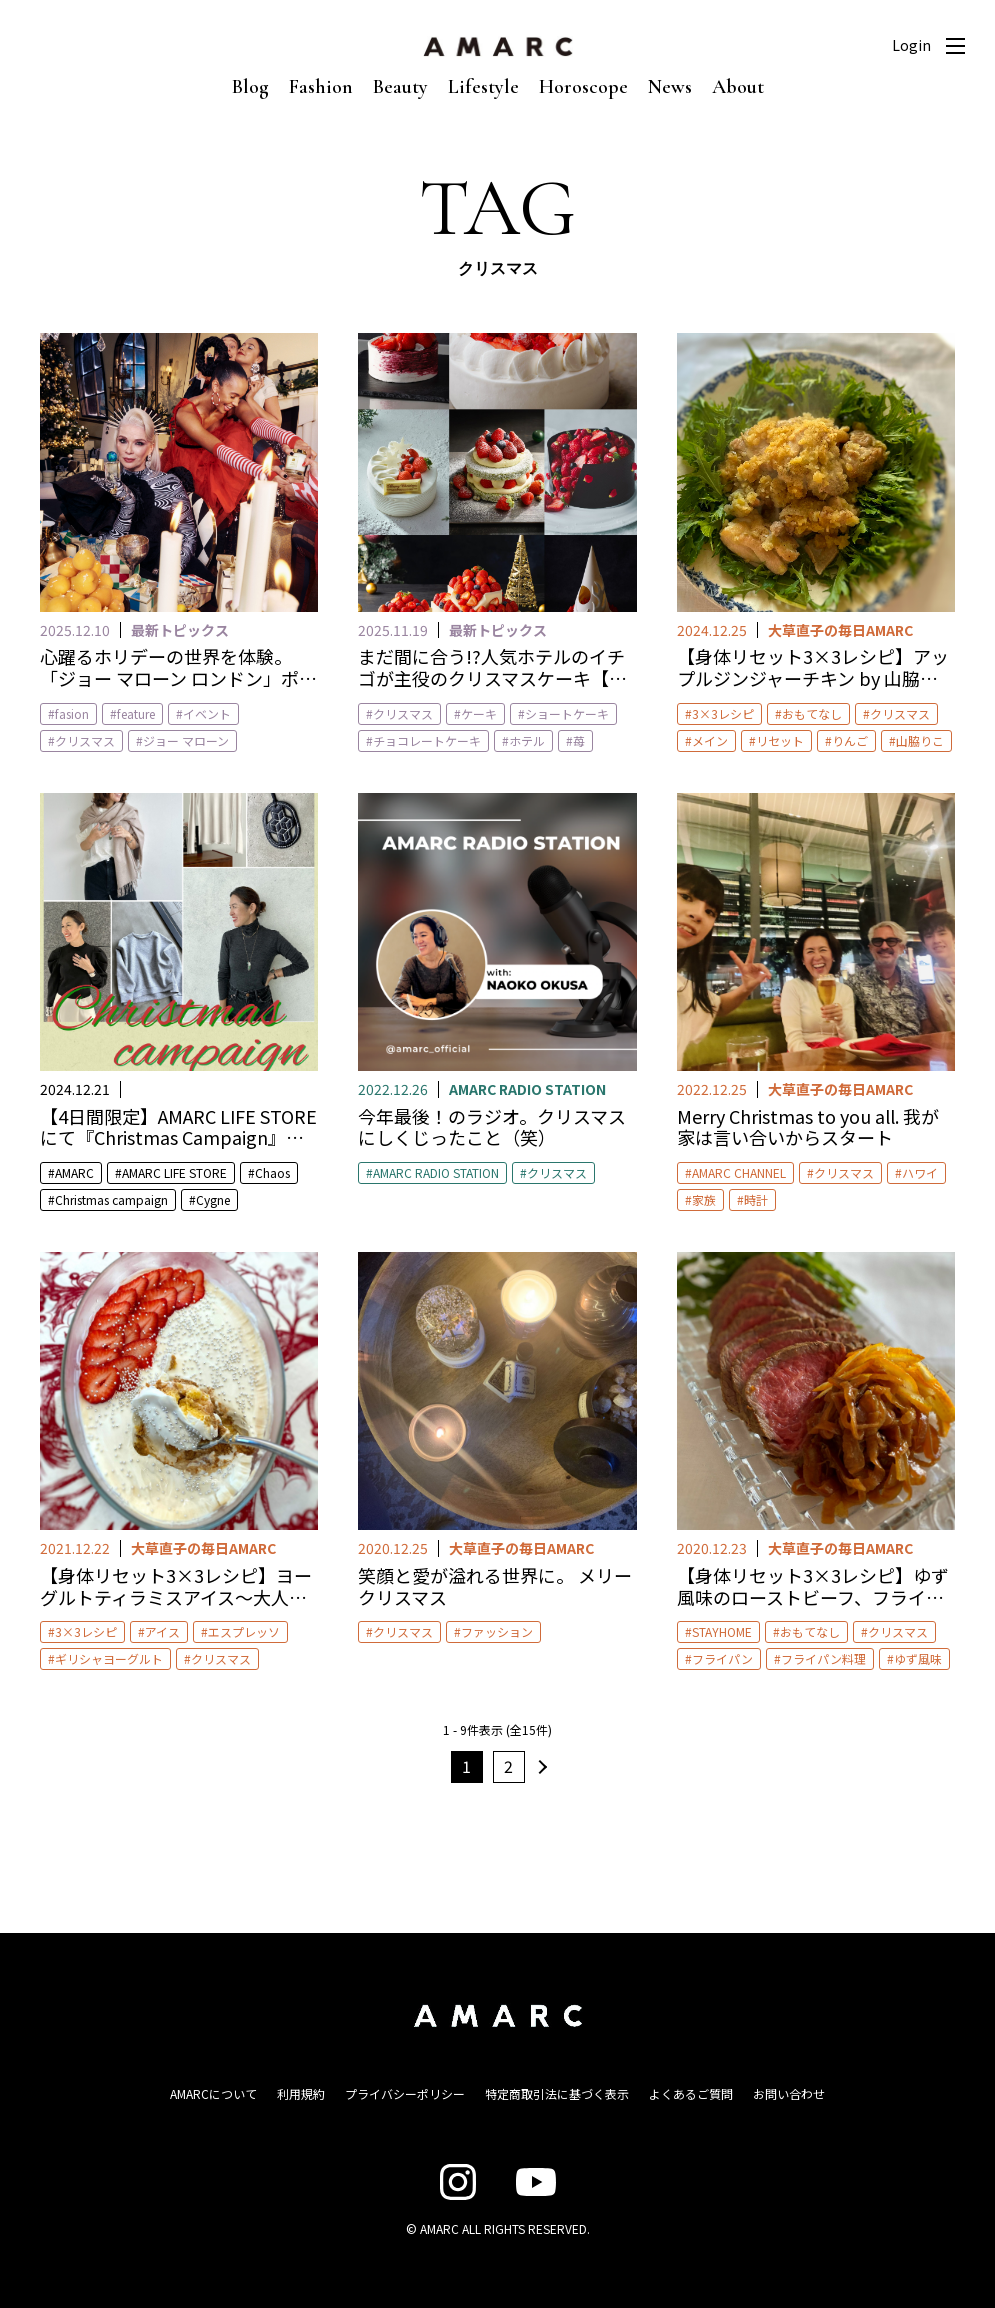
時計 (756, 1199)
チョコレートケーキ (427, 740)
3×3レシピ (723, 713)
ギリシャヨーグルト (109, 1658)
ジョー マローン (186, 740)
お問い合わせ (789, 2093)
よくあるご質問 (691, 2093)
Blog (250, 87)
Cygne (213, 1199)
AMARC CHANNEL (739, 1172)
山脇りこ (920, 740)
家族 (704, 1199)
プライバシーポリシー (405, 2093)
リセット (780, 740)
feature (136, 713)
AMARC (74, 1172)
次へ (540, 1767)
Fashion (321, 87)
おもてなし (812, 713)
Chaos (272, 1172)
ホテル (527, 740)
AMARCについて (213, 2093)
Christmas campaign (111, 1199)
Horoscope (583, 87)
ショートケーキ (567, 713)
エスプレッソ (244, 1631)
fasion (72, 713)
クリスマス (85, 740)
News (670, 87)
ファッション (497, 1631)
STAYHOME (722, 1631)
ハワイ (920, 1172)
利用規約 (301, 2093)
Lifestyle (483, 87)
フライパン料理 (823, 1658)
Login (911, 45)
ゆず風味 (918, 1658)
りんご (850, 740)
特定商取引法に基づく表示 (557, 2093)
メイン (710, 740)
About (738, 87)
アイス (162, 1631)
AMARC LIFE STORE (174, 1172)
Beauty (400, 87)
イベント (207, 713)
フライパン (722, 1658)
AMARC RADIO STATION (436, 1172)
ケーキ (479, 713)
